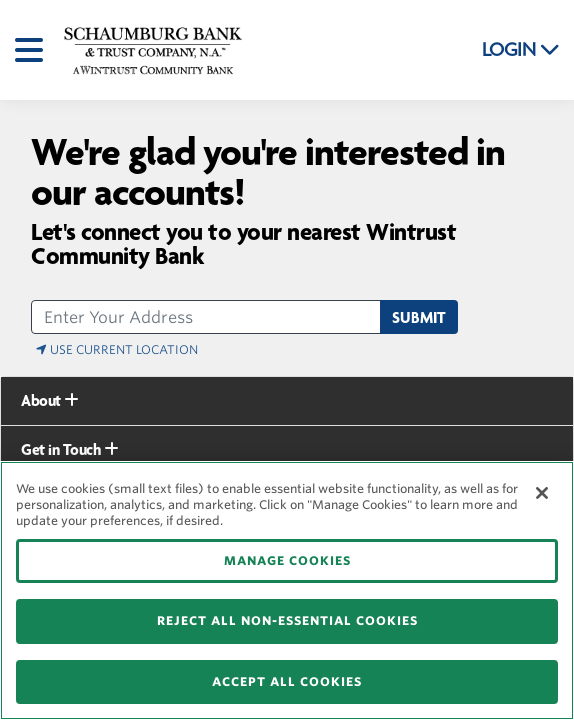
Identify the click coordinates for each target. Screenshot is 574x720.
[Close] (542, 493)
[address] (206, 317)
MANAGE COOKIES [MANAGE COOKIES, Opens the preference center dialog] (287, 560)
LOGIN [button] (521, 50)
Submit (419, 318)
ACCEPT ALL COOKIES (287, 681)
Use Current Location (117, 349)
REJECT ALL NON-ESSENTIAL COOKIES (287, 620)
